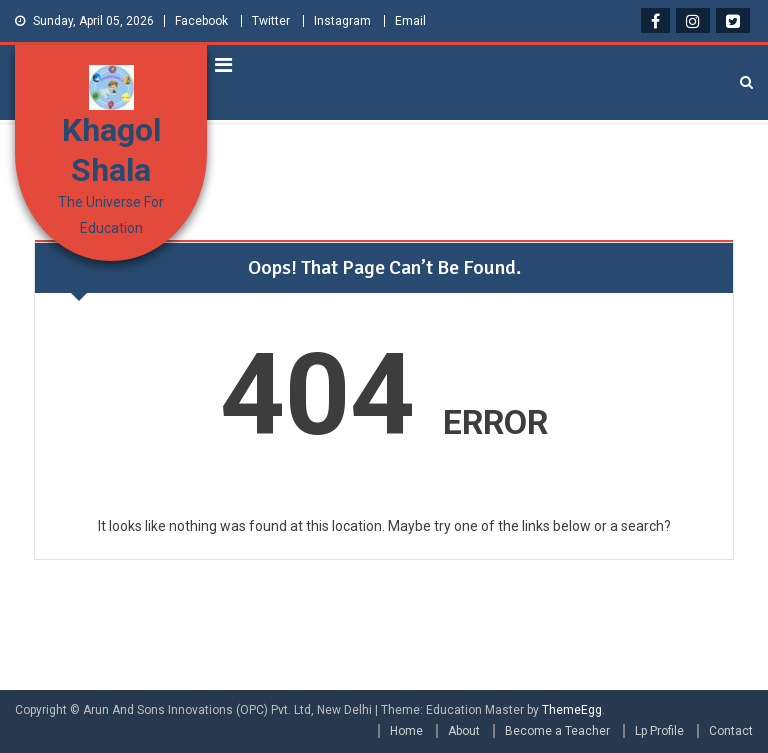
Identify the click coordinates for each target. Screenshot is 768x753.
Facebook (201, 21)
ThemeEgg (572, 710)
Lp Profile (659, 731)
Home (406, 731)
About (464, 731)
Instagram (342, 21)
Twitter (271, 21)
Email (410, 21)
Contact (731, 731)
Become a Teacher (557, 731)
